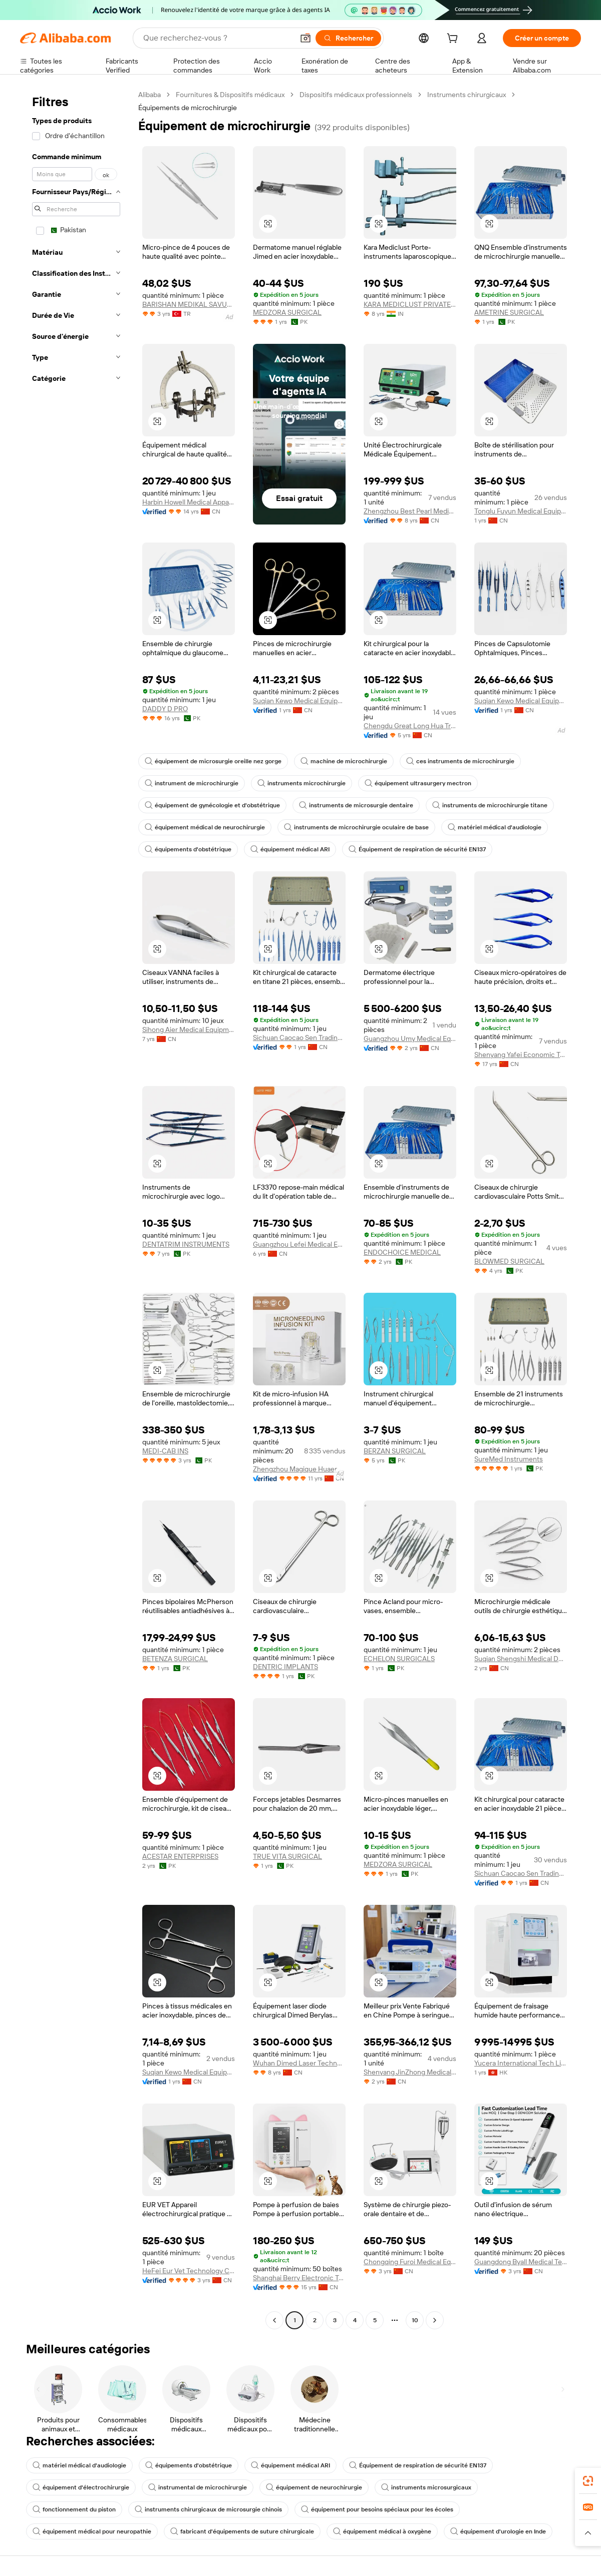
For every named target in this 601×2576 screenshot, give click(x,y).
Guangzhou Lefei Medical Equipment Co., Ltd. (299, 1244)
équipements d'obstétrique (188, 849)
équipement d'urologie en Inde (498, 2531)
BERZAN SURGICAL (395, 1451)
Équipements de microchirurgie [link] (187, 108)
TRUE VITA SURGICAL (287, 1856)
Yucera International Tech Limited (520, 2063)
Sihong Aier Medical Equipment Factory (188, 1029)
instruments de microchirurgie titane (489, 805)
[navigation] (76, 1208)
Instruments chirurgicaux (466, 95)
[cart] (454, 40)
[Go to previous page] (274, 2320)
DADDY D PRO (165, 709)
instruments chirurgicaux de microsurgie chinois (208, 2509)
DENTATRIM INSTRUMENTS (185, 1244)
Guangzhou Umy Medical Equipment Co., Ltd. (410, 1039)
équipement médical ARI (290, 849)
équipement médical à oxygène (382, 2531)
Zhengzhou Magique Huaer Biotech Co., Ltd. (299, 1469)
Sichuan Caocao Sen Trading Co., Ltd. (299, 1038)
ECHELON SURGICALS (399, 1659)
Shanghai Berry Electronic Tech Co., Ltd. (299, 2278)
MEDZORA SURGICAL (287, 312)
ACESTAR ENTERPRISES (180, 1856)
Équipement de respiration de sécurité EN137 (417, 849)
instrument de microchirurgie (191, 783)
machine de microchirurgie (343, 761)
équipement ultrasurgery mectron (418, 783)
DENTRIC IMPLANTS (285, 1667)
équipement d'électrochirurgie (81, 2487)
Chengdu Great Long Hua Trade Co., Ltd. (410, 726)
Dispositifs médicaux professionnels (355, 95)
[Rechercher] (348, 38)
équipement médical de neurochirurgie (205, 827)
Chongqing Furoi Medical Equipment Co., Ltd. (410, 2262)
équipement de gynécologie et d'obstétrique (212, 805)
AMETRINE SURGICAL (509, 312)
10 (415, 2320)
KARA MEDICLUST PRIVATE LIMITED (410, 304)
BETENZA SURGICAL (175, 1659)
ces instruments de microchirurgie (460, 761)
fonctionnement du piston (74, 2509)
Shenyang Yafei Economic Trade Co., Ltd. (520, 1055)
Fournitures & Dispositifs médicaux (230, 95)
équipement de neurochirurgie (314, 2487)
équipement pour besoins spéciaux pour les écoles (377, 2509)
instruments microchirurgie (301, 783)
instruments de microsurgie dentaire (356, 805)
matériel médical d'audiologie (494, 827)
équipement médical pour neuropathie (92, 2531)
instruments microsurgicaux (426, 2487)
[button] (305, 38)
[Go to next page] (435, 2320)
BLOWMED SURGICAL (509, 1261)
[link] (588, 2481)
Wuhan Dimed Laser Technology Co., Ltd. (299, 2063)
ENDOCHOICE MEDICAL (402, 1252)
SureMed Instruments (508, 1459)
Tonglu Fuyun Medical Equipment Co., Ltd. (520, 511)
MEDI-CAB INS (165, 1451)
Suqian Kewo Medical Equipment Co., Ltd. (299, 701)
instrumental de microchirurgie (197, 2487)
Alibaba (149, 95)
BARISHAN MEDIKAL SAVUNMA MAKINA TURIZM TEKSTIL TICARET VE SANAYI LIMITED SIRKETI (188, 304)
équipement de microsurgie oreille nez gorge (213, 761)
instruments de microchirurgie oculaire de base (356, 827)
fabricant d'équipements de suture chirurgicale (242, 2531)
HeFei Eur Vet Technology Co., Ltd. (188, 2271)
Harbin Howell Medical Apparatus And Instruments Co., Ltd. (188, 502)
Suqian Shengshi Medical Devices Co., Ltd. (520, 1659)
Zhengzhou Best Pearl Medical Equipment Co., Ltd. (410, 511)
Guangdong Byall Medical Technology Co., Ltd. (520, 2262)
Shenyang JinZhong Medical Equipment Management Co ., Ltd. (410, 2072)
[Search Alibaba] (217, 38)
